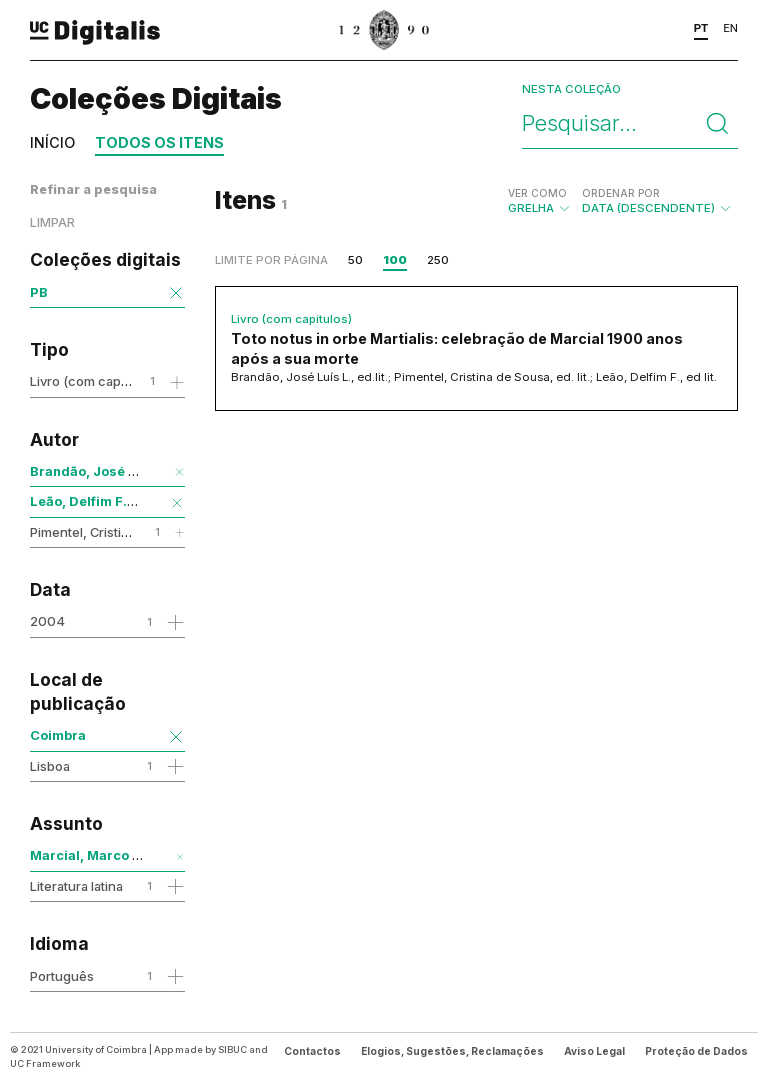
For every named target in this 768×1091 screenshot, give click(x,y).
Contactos (312, 1051)
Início (52, 142)
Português (62, 976)
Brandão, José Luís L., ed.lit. (123, 471)
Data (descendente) (657, 201)
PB (39, 292)
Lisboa (50, 766)
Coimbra (58, 735)
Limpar (52, 222)
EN (730, 28)
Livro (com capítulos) (94, 381)
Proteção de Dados (696, 1051)
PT (701, 28)
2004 (47, 621)
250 (438, 260)
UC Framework (45, 1063)
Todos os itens (159, 142)
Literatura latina (76, 886)
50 (355, 260)
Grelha (540, 201)
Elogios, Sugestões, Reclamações (452, 1051)
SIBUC (232, 1049)
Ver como (537, 193)
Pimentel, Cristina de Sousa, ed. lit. (134, 532)
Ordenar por (621, 193)
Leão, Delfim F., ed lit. (100, 501)
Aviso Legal (594, 1051)
